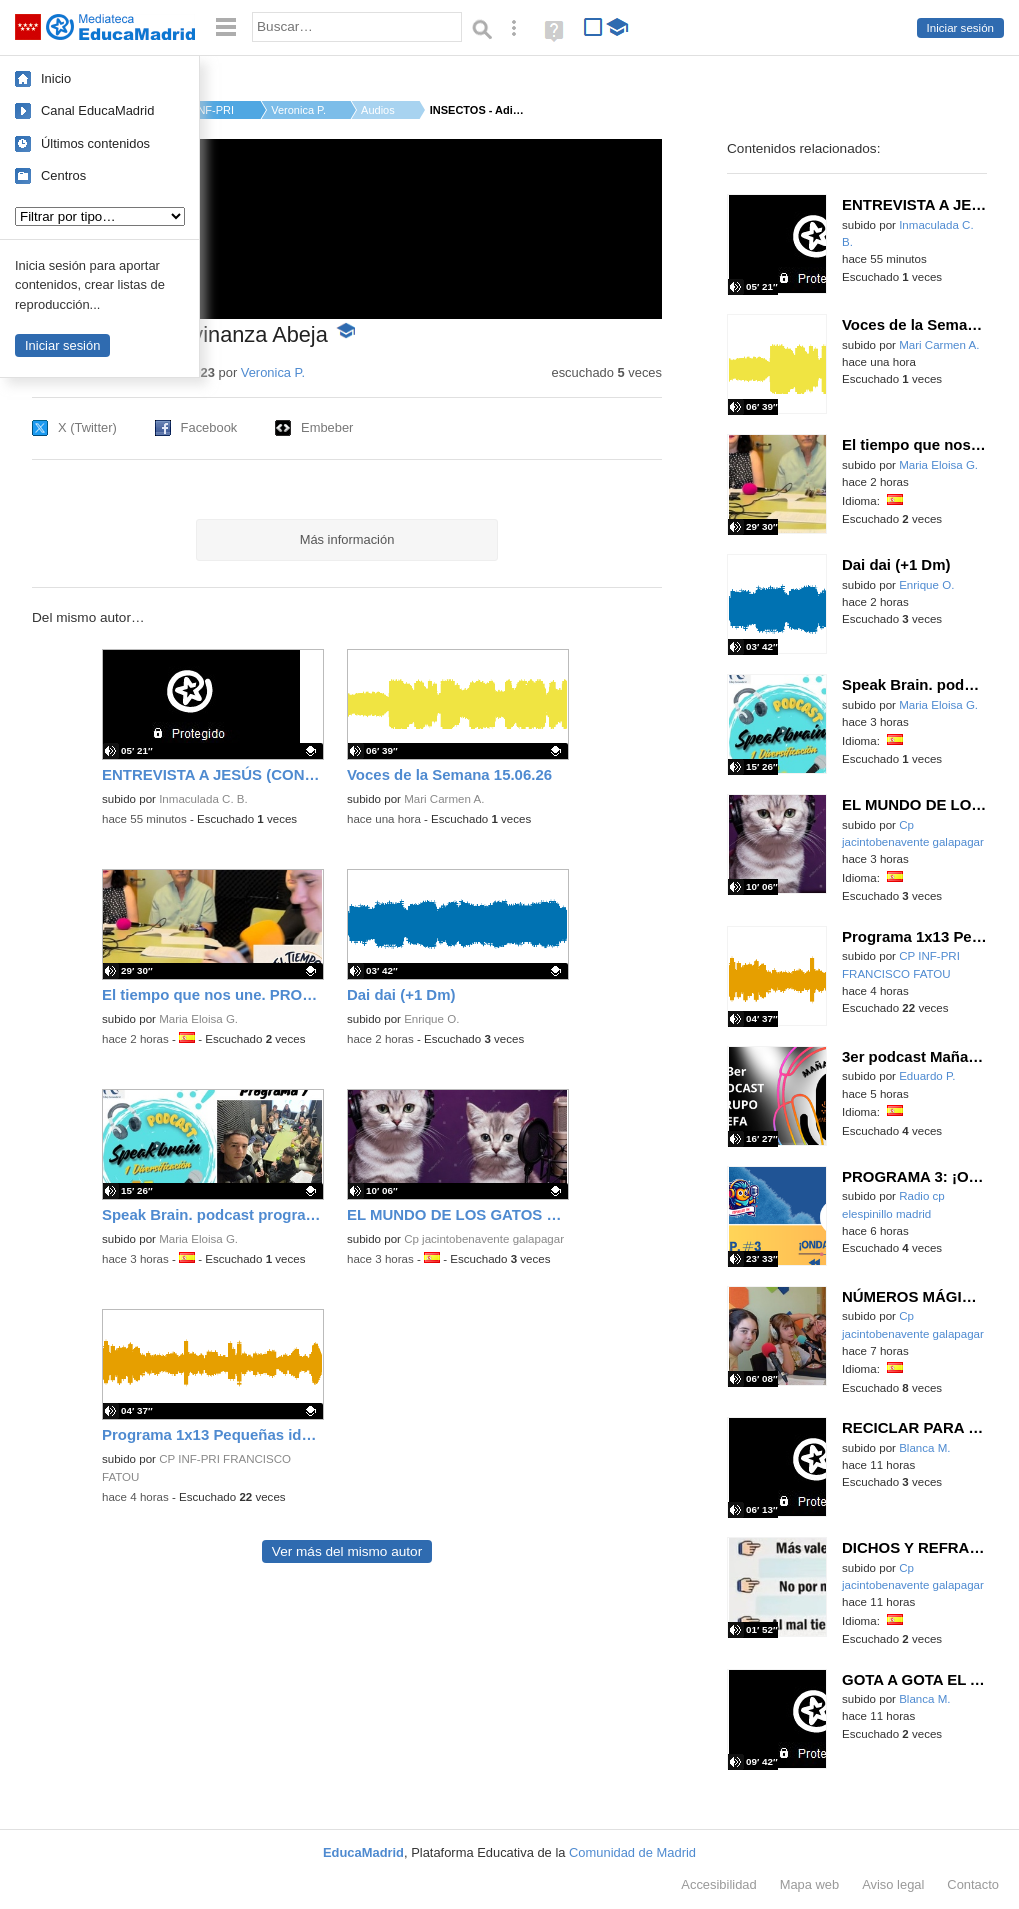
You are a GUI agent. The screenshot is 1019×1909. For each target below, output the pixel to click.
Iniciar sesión (960, 28)
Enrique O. (431, 1019)
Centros (63, 175)
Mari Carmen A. (444, 799)
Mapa (810, 1884)
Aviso (893, 1884)
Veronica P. (298, 110)
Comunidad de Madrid (632, 1852)
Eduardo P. (927, 1076)
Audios (378, 110)
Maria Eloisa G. (198, 1019)
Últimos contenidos (95, 143)
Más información (347, 539)
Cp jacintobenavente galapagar (484, 1239)
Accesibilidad (718, 1884)
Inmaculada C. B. (203, 799)
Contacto (973, 1884)
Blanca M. (924, 1448)
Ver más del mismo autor (347, 1551)
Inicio (56, 78)
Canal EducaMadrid (97, 110)
